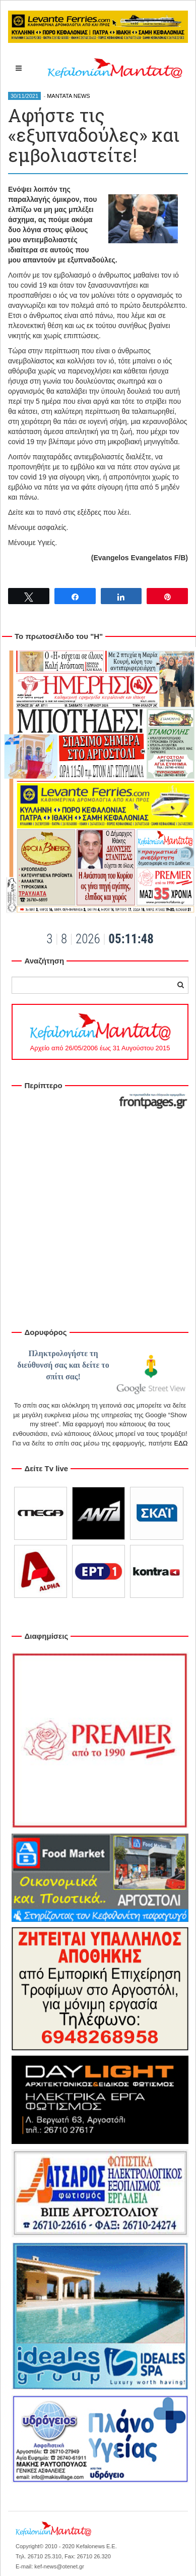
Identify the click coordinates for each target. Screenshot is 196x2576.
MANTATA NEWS (68, 96)
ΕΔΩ (180, 1443)
